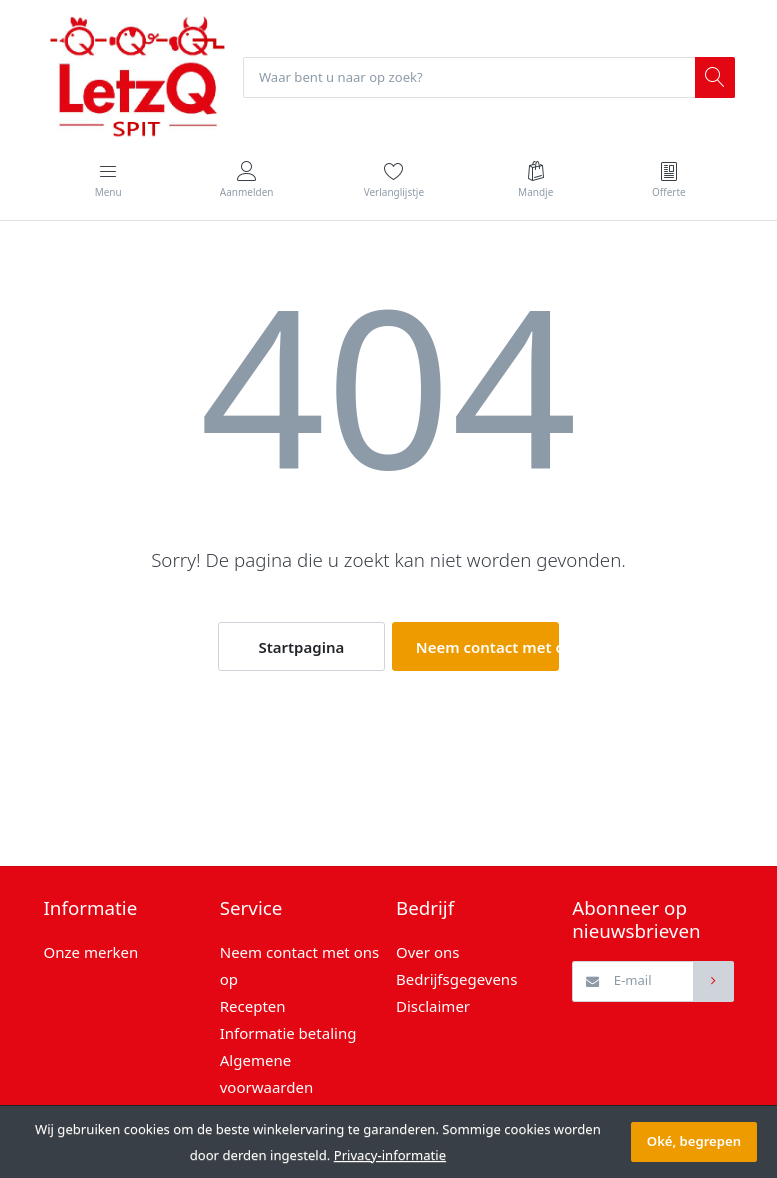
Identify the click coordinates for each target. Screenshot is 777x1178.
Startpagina (301, 647)
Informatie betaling (288, 1033)
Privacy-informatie (390, 1155)
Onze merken (91, 952)
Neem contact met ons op (487, 647)
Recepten (253, 1006)
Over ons (427, 952)
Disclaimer (433, 1006)
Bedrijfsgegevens (456, 979)
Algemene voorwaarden (266, 1073)
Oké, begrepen (694, 1141)
